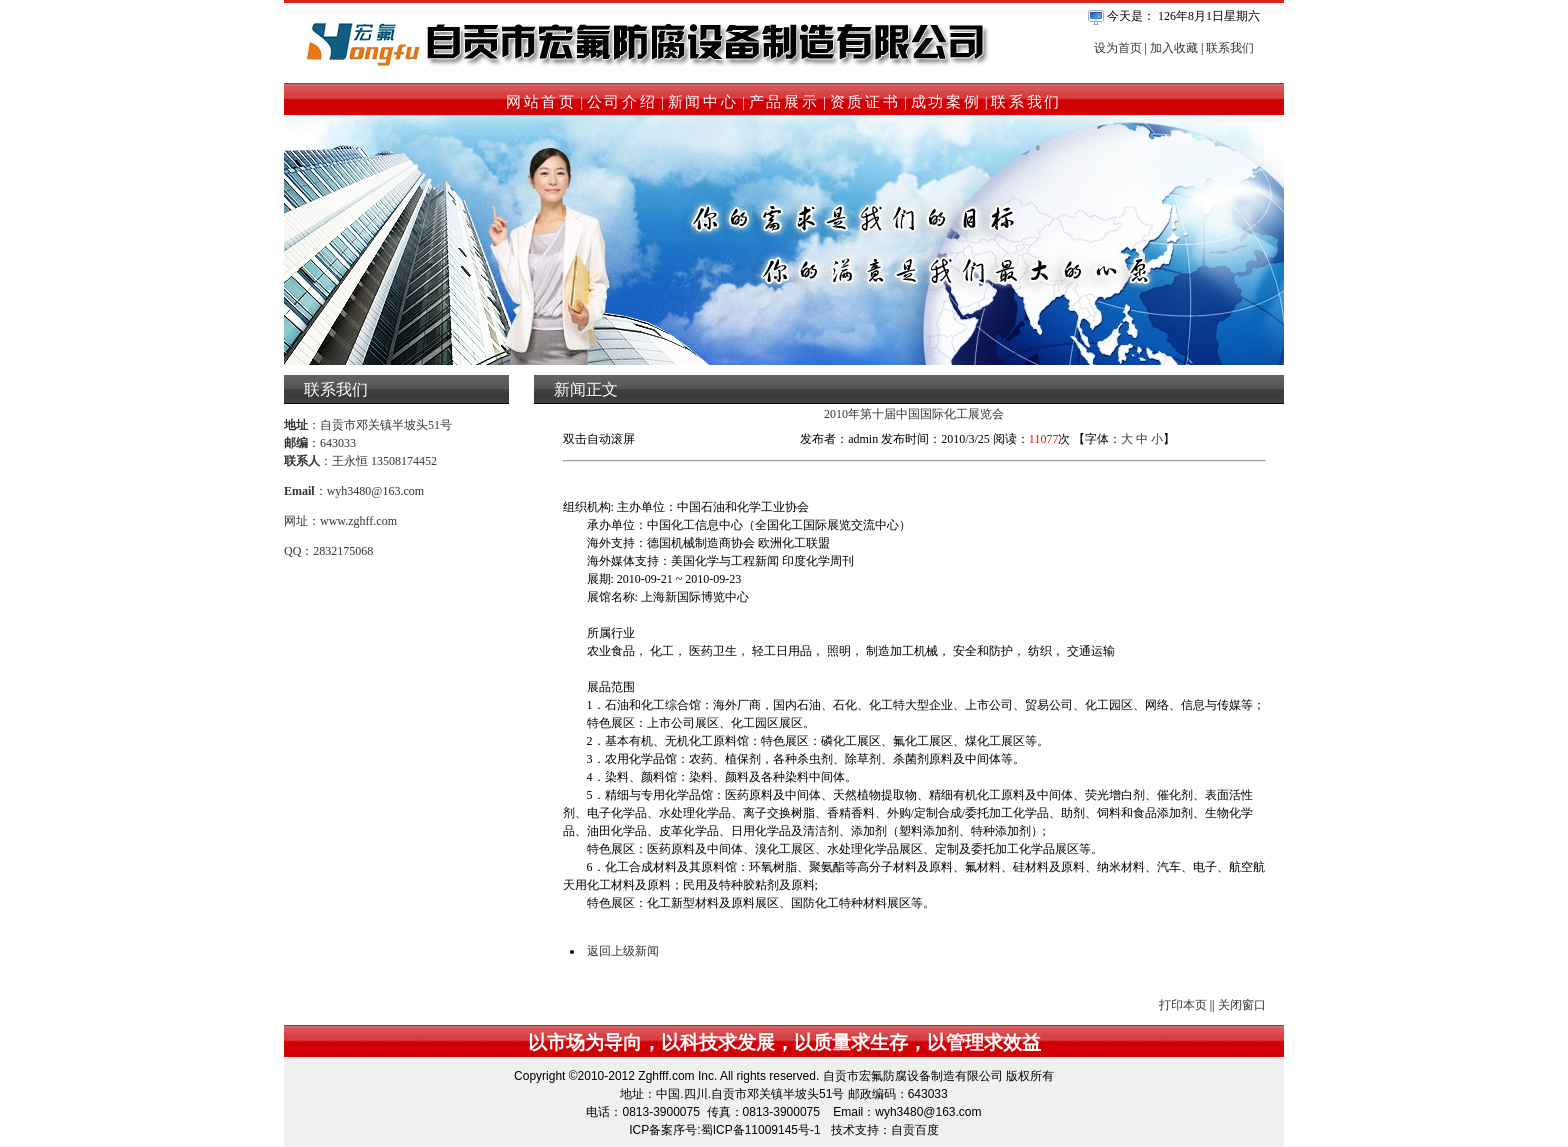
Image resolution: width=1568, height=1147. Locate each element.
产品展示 (784, 102)
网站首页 (541, 102)
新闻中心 (703, 102)
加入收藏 (1174, 48)
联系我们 (1230, 48)
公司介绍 (622, 102)
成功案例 (946, 102)
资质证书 (865, 102)
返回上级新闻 (623, 951)
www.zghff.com (358, 521)
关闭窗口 (1242, 1005)
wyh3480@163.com (375, 491)
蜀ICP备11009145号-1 (761, 1130)
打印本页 (1183, 1005)
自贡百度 (915, 1130)
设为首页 (1118, 48)
